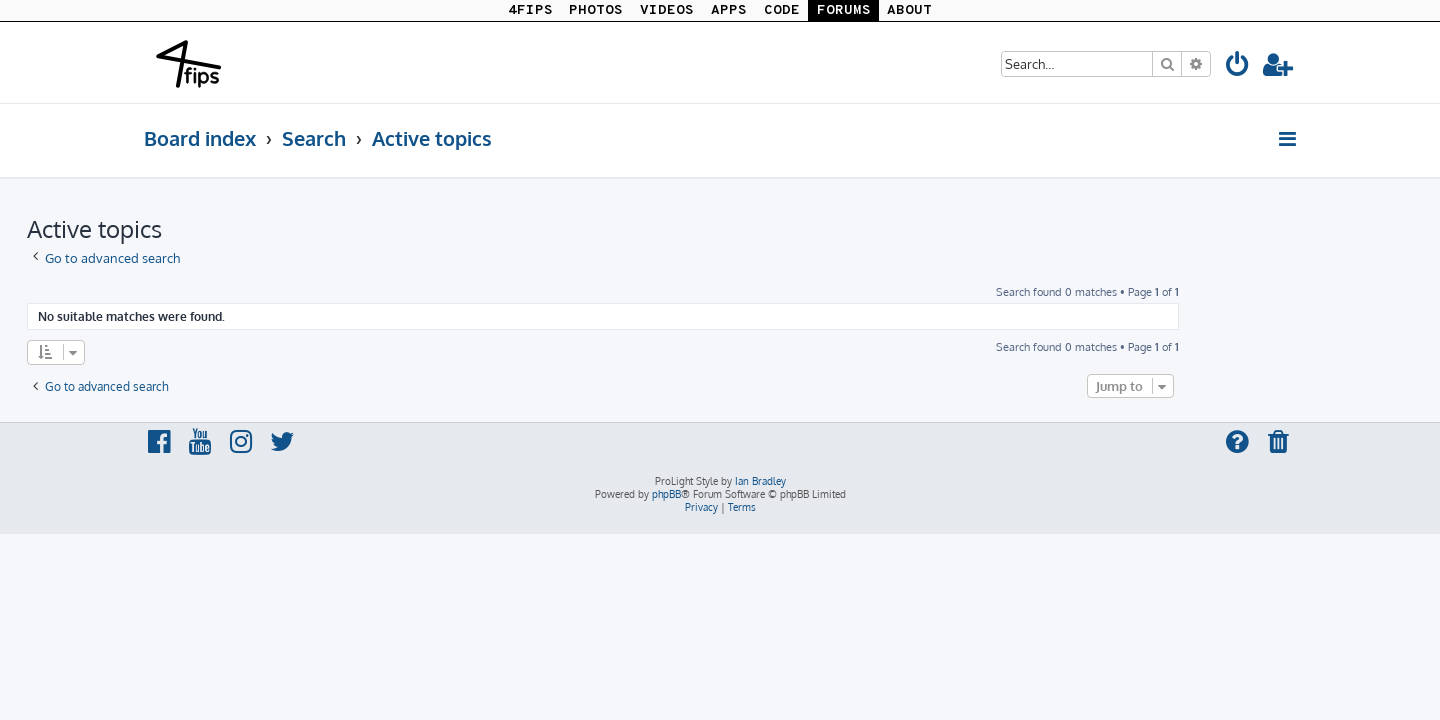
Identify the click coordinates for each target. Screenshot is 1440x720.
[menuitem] (1238, 67)
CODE (782, 10)
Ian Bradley (760, 481)
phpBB (666, 494)
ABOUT (909, 10)
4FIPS (530, 10)
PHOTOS (596, 10)
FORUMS (844, 10)
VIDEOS (667, 10)
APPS (729, 10)
